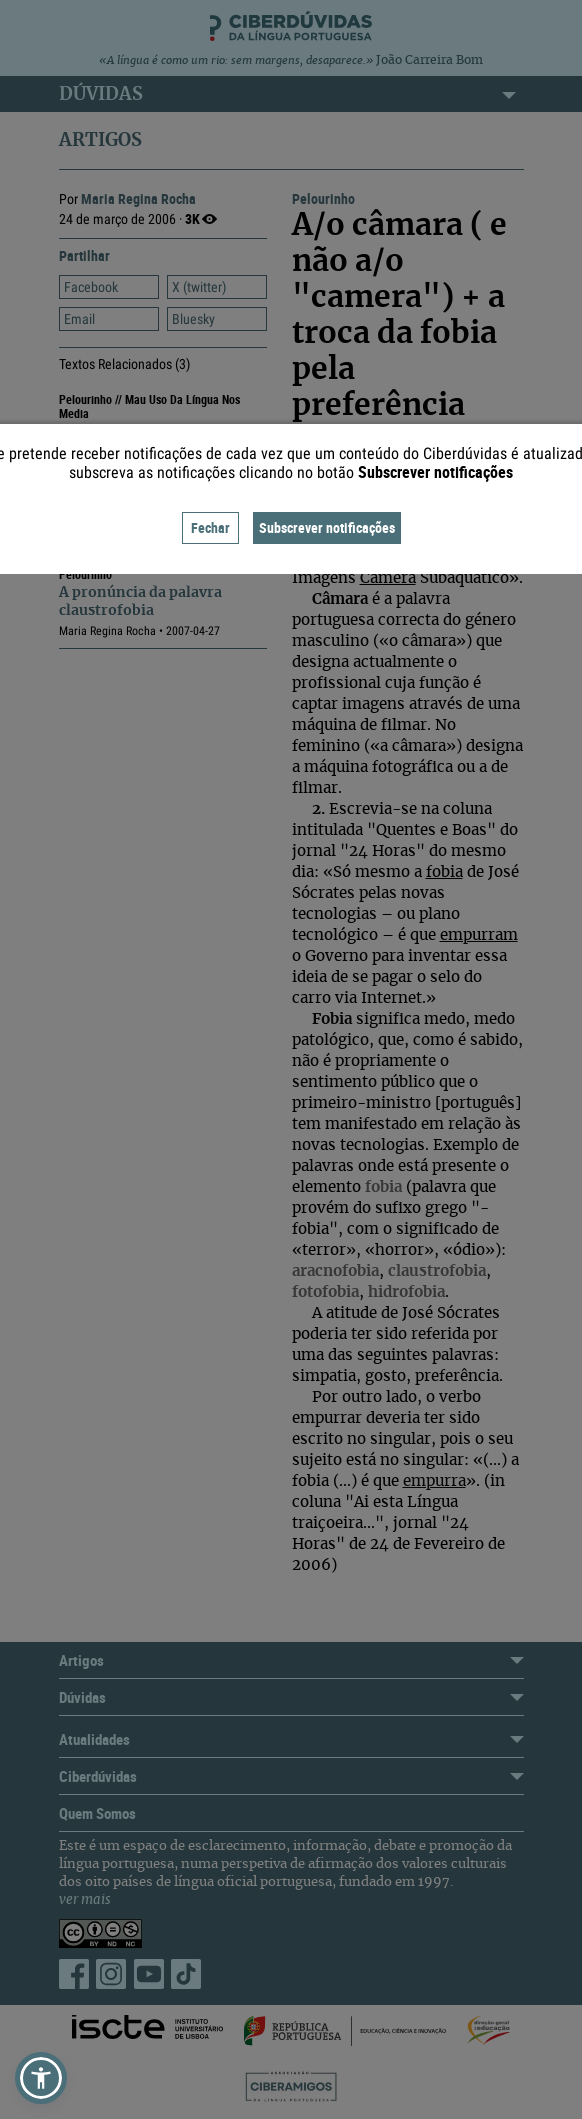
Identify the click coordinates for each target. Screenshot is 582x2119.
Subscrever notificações (327, 527)
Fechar (210, 527)
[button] (41, 2078)
